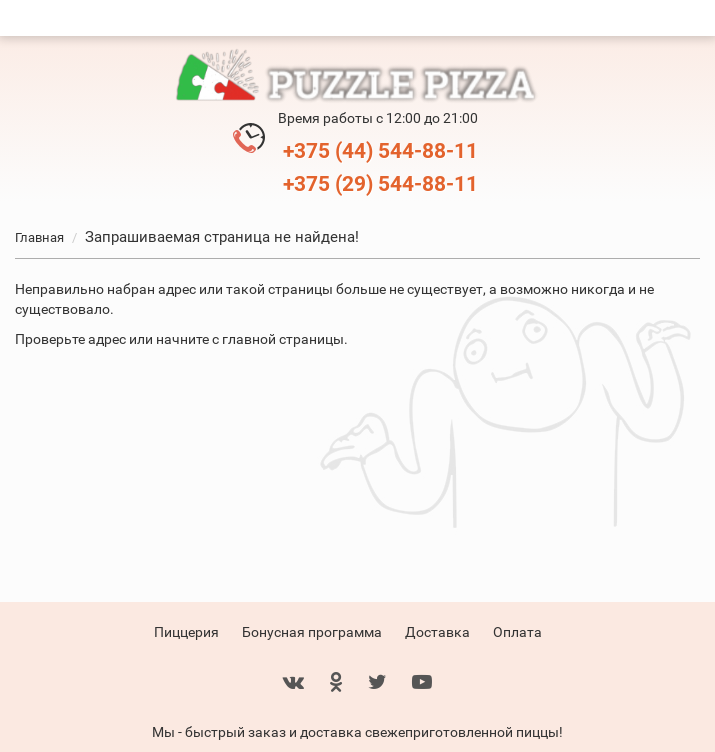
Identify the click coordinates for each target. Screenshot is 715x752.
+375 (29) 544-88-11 (380, 184)
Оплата (517, 632)
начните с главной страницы (250, 339)
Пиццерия (186, 632)
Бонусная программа (312, 632)
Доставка (437, 632)
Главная (39, 237)
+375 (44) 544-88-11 (380, 151)
